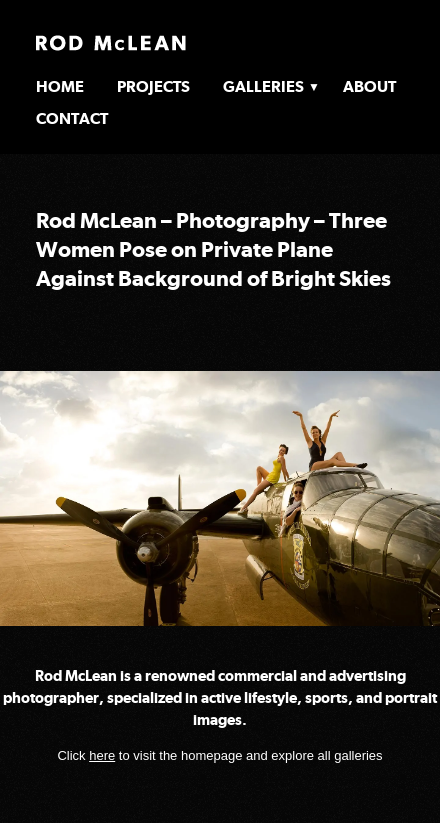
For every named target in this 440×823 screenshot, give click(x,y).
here (102, 755)
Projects (153, 86)
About (369, 86)
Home (60, 86)
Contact (72, 118)
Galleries (263, 86)
